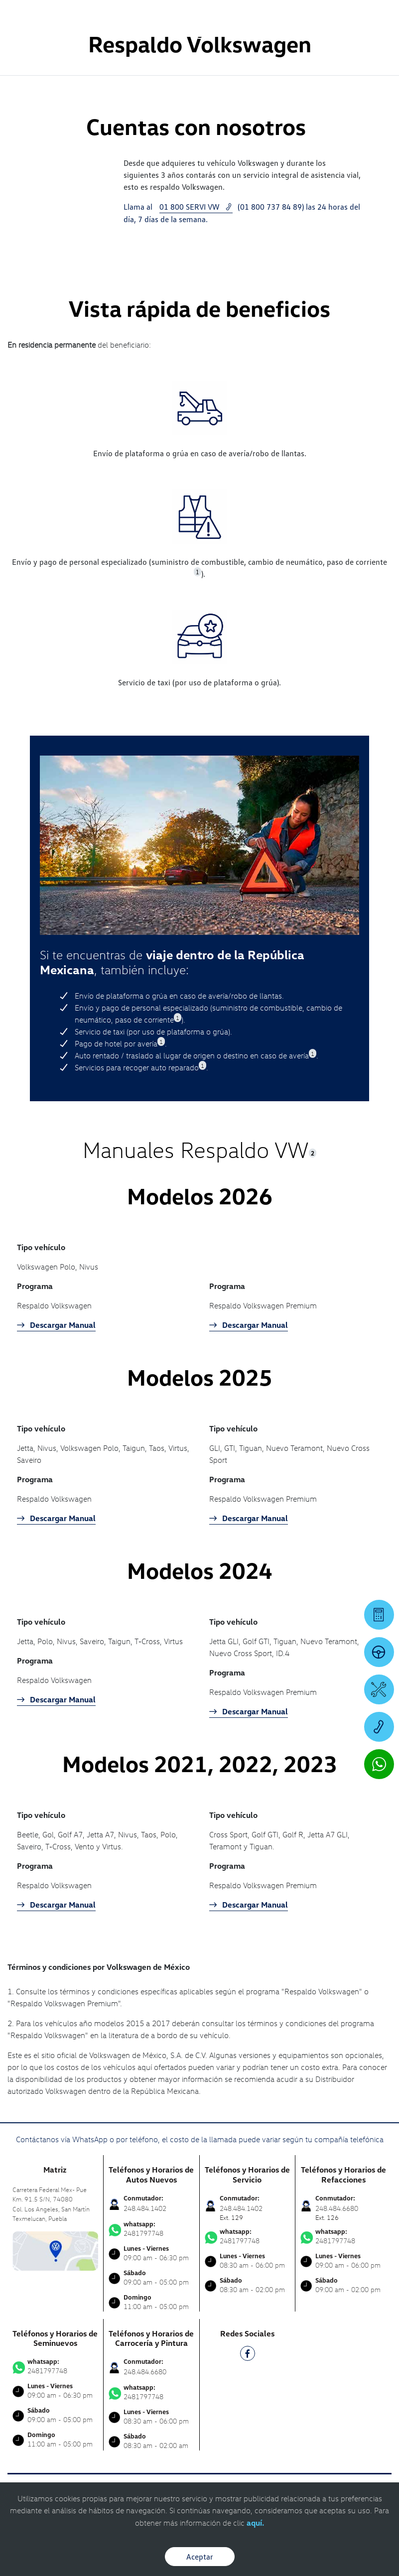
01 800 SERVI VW (196, 207)
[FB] (247, 2355)
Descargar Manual (56, 1325)
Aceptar (199, 2557)
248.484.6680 (145, 2371)
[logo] (199, 35)
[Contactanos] (252, 14)
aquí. (255, 2523)
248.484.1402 (145, 2208)
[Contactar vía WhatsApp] (379, 1764)
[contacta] (55, 2250)
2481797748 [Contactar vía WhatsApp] (151, 2228)
